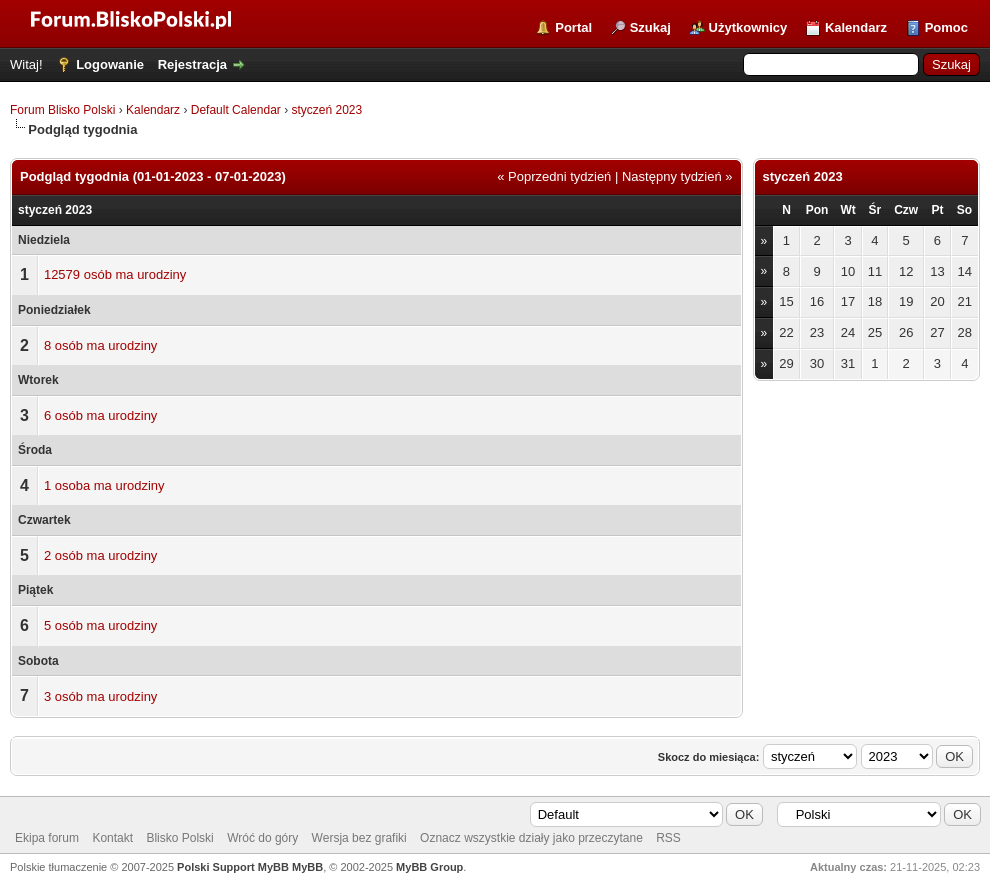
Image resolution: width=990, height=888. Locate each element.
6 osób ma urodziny (100, 415)
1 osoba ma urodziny (104, 485)
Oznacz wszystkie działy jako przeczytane (531, 838)
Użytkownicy (748, 27)
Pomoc (946, 27)
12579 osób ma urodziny (115, 274)
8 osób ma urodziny (100, 345)
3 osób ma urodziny (100, 696)
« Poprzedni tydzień (554, 176)
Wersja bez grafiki (359, 838)
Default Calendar (236, 110)
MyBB (307, 867)
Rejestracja (192, 64)
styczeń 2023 (326, 110)
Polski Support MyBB (233, 867)
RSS (668, 838)
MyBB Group (429, 867)
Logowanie (110, 64)
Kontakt (112, 838)
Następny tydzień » (677, 176)
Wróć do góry (262, 838)
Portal (573, 27)
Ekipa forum (47, 838)
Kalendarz (856, 27)
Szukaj (650, 27)
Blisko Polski (179, 838)
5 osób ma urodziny (100, 625)
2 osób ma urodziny (100, 555)
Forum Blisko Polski (62, 110)
